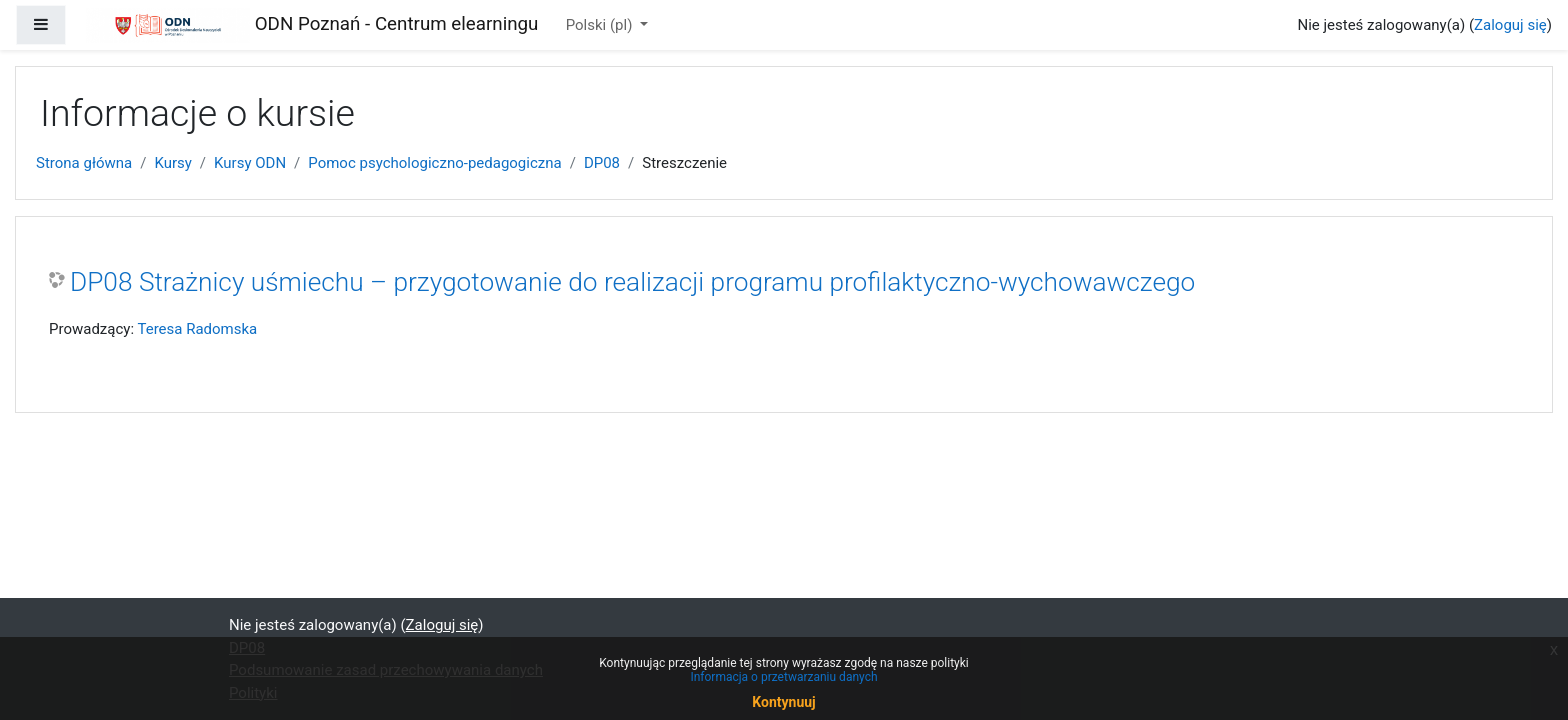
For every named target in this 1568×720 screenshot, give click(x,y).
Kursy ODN (250, 163)
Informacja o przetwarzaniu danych (783, 677)
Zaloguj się (1510, 25)
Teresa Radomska (197, 329)
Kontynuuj (783, 702)
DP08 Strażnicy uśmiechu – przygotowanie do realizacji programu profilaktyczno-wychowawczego (632, 282)
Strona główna (84, 163)
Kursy (172, 163)
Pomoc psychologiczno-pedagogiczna (434, 163)
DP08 (602, 163)
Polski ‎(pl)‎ (601, 25)
